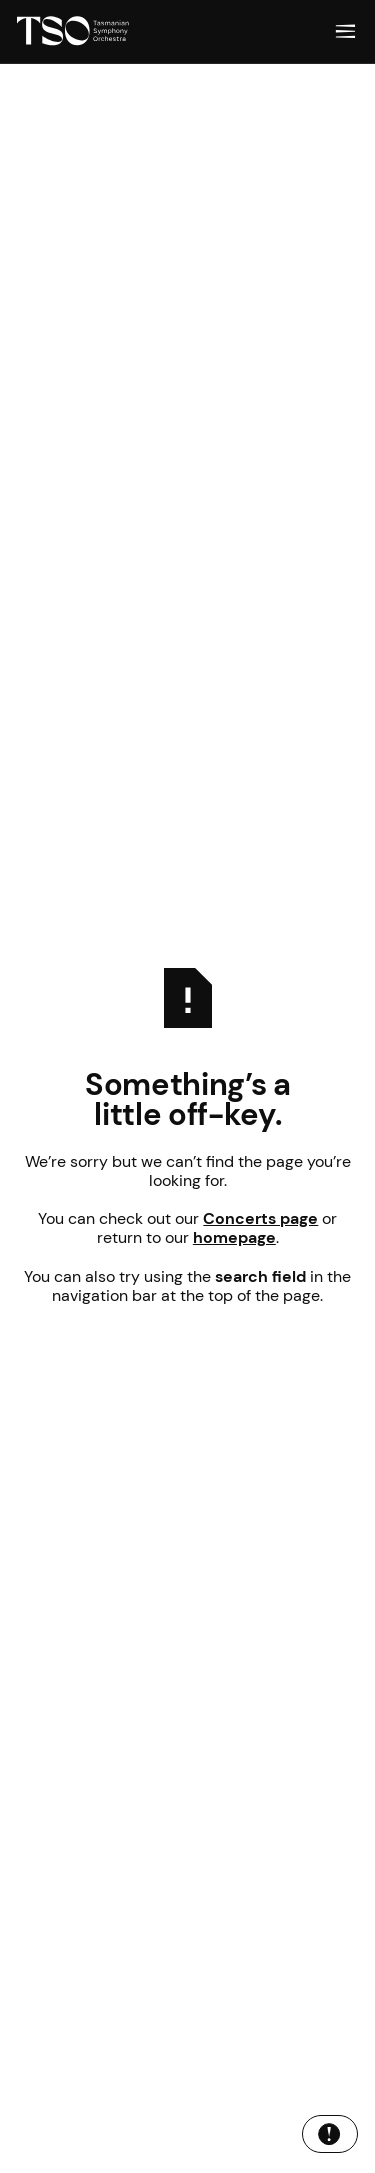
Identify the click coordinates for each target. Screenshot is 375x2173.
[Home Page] (73, 31)
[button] (346, 31)
